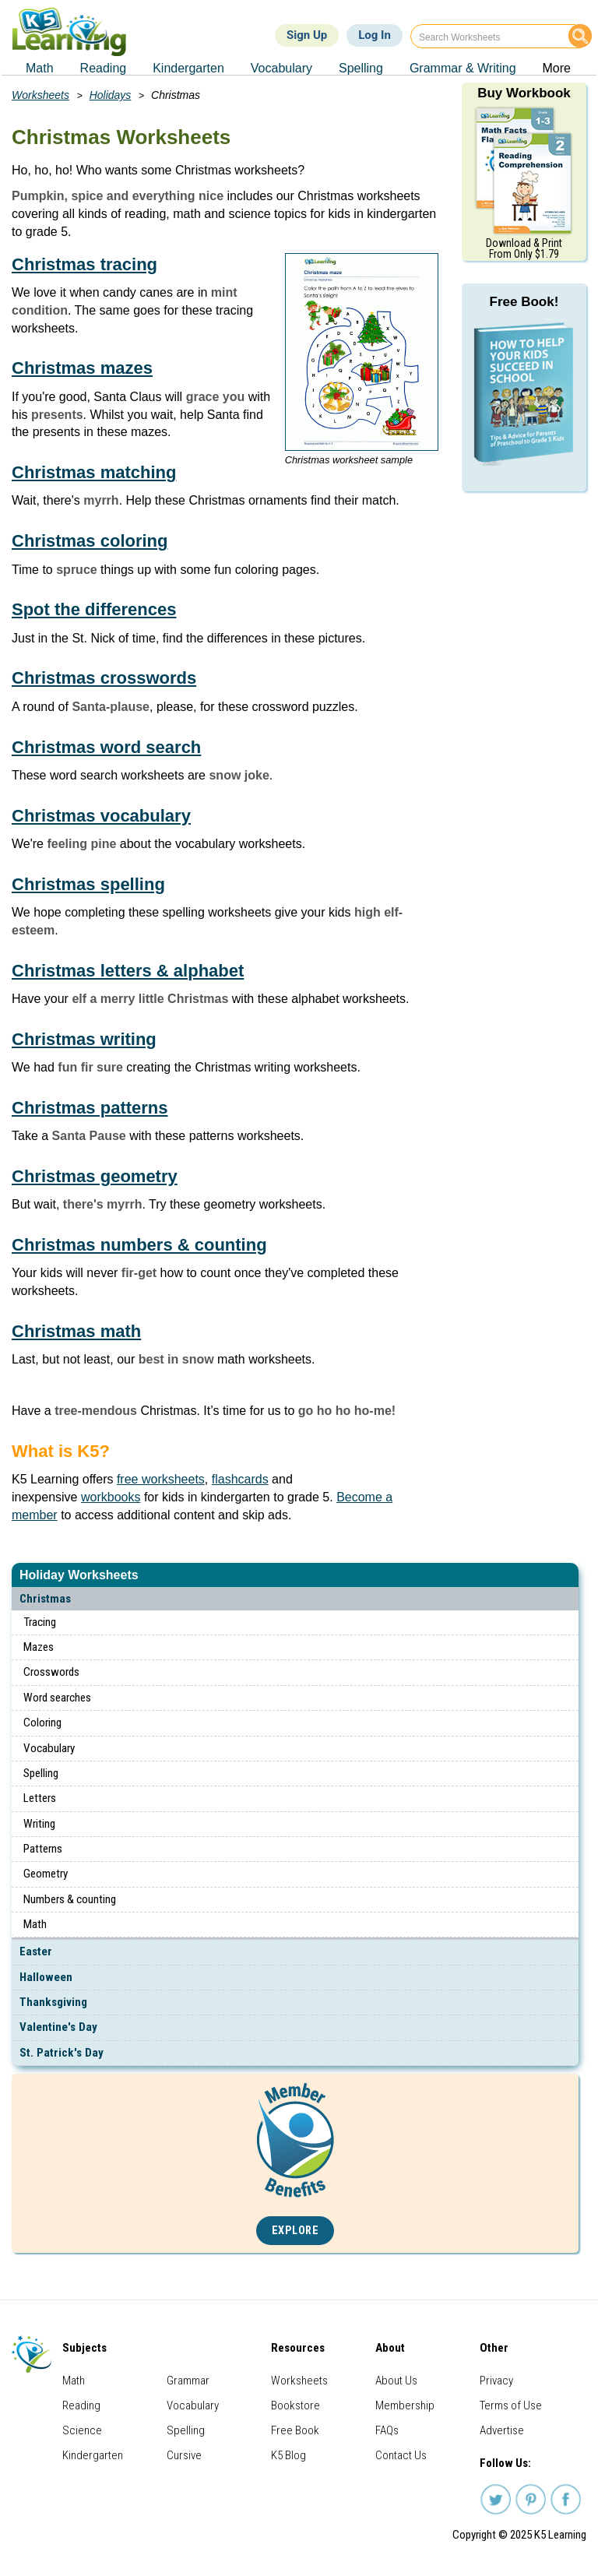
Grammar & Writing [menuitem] (463, 68)
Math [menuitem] (40, 68)
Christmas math (76, 1331)
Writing (39, 1824)
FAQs (387, 2430)
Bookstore (295, 2405)
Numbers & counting (69, 1899)
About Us (396, 2381)
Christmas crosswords (104, 678)
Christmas (45, 1599)
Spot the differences (94, 609)
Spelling (40, 1773)
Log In (374, 35)
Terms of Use (511, 2405)
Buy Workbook (524, 93)
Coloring (42, 1723)
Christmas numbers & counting (139, 1245)
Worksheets (40, 95)
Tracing (39, 1622)
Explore (295, 2230)
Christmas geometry (95, 1176)
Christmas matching (94, 472)
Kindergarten (92, 2455)
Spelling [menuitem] (361, 68)
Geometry (45, 1874)
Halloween (45, 1977)
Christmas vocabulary (101, 815)
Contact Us (401, 2455)
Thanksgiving (53, 2002)
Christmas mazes (82, 368)
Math (35, 1924)
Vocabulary (49, 1748)
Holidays (111, 95)
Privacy (496, 2381)
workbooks (110, 1497)
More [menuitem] (557, 68)
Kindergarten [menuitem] (188, 68)
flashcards (240, 1479)
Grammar (188, 2381)
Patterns (42, 1849)
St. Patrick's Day (61, 2053)
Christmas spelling (88, 884)
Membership (404, 2405)
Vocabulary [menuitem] (281, 68)
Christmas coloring (89, 541)
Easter (35, 1951)
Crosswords (51, 1672)
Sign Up (307, 35)
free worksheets (161, 1479)
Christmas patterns (90, 1107)
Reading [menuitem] (103, 68)
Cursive (184, 2455)
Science (82, 2430)
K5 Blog (288, 2455)
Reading (81, 2405)
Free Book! (524, 301)
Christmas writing (84, 1039)
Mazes (38, 1647)
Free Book (295, 2430)
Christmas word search (106, 747)
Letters (39, 1798)
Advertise (502, 2430)
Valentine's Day (58, 2027)
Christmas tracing (84, 264)
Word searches (57, 1698)
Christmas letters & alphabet (128, 970)
